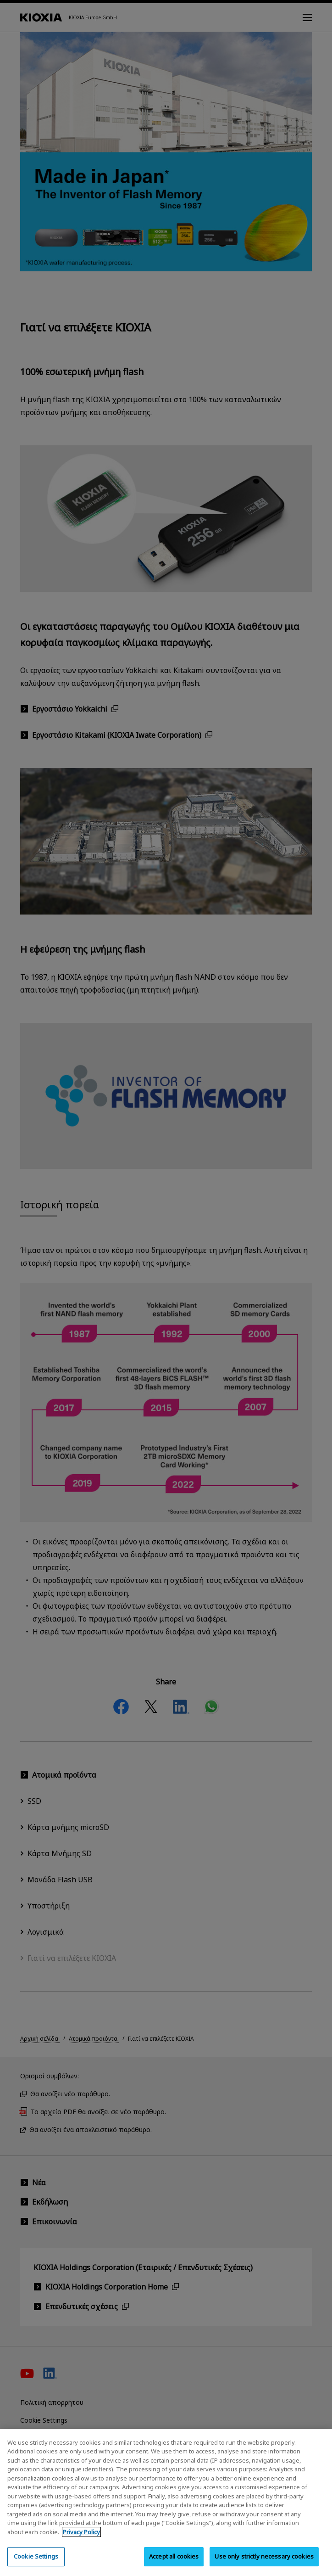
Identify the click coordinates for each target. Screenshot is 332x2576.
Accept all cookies (174, 2565)
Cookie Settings (36, 2565)
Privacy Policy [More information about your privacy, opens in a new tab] (81, 2541)
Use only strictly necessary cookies (264, 2565)
